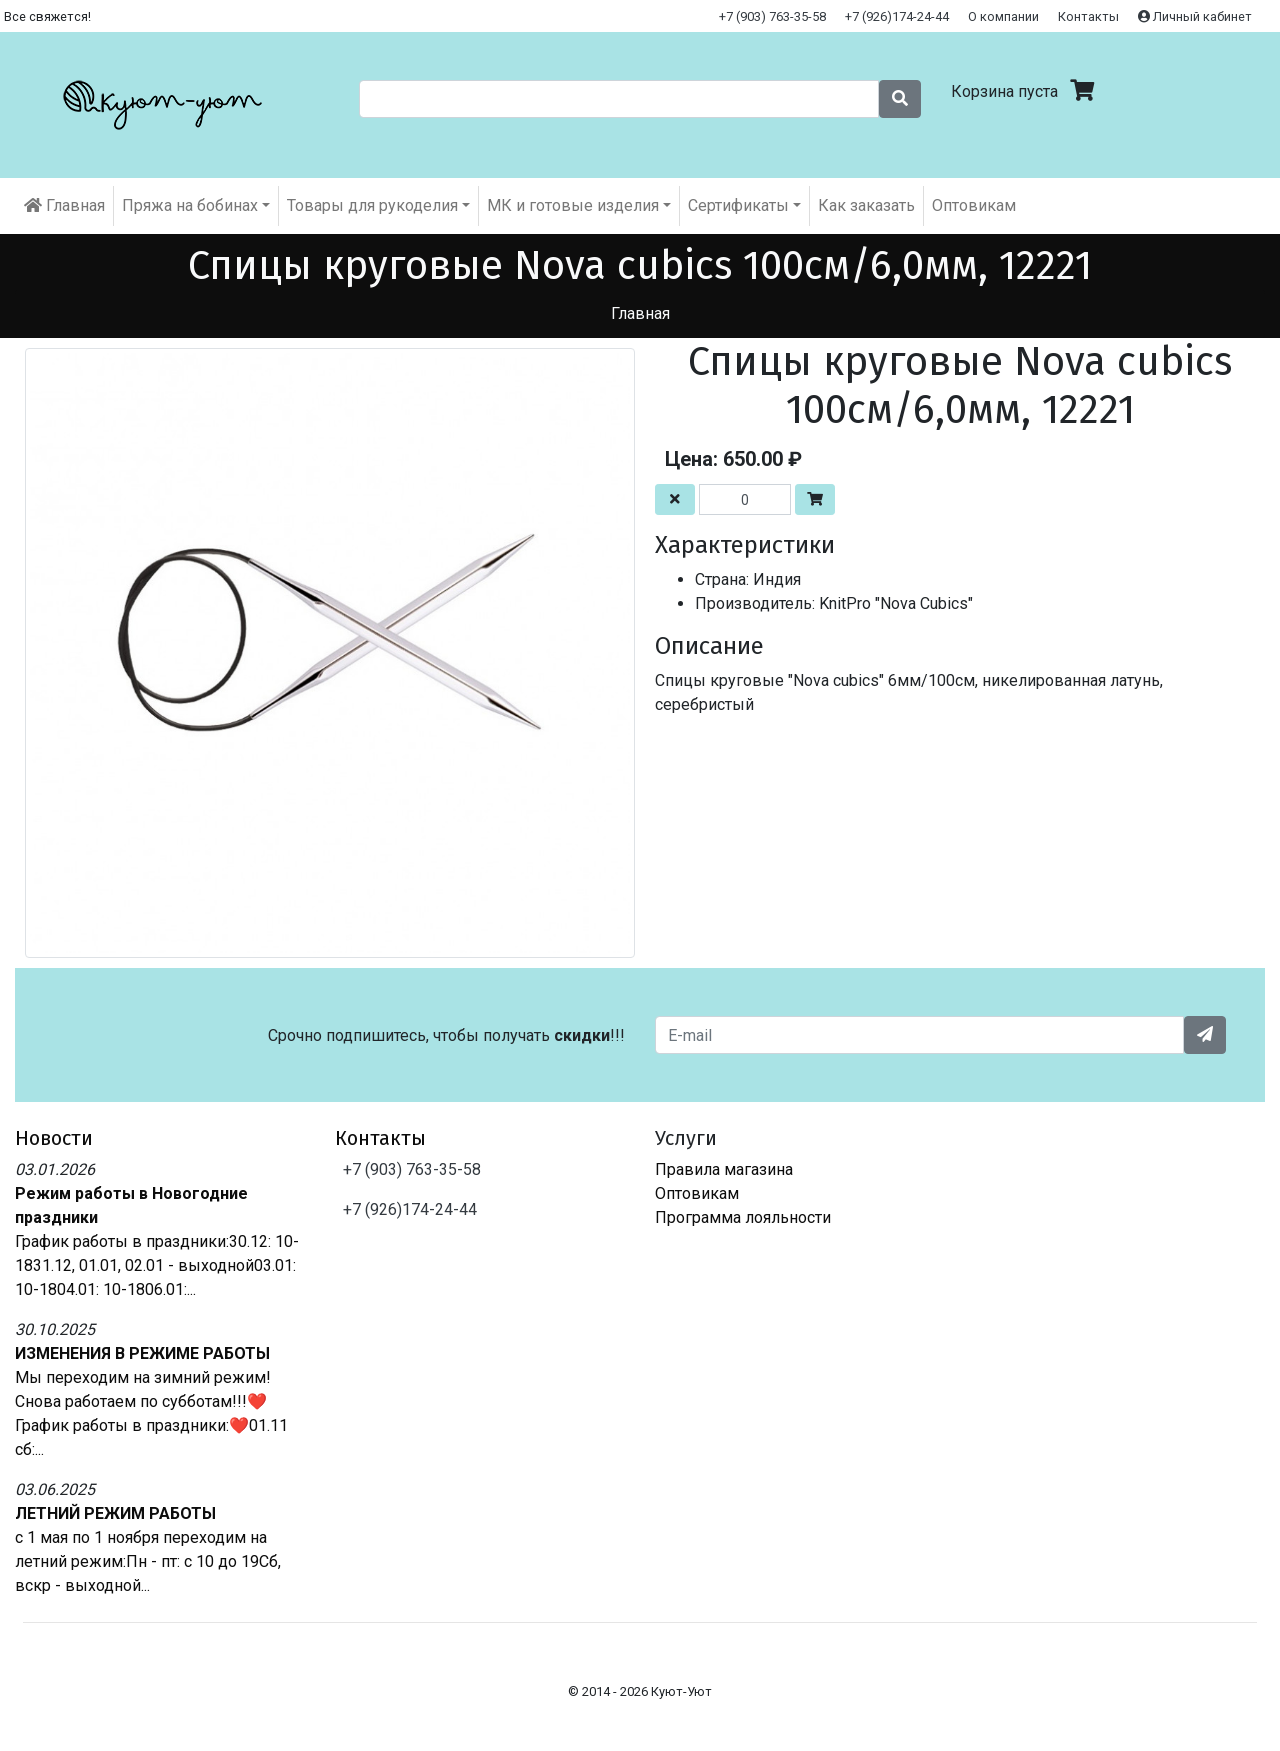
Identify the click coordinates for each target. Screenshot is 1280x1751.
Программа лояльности (743, 1217)
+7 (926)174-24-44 (897, 16)
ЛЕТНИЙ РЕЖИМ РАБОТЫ (115, 1513)
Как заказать (866, 205)
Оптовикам (974, 205)
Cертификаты (738, 205)
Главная (64, 205)
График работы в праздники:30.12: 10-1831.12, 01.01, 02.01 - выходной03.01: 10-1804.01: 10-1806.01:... (157, 1265)
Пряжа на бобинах (190, 205)
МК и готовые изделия (573, 205)
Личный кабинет (1195, 16)
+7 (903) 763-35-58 (772, 16)
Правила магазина (724, 1169)
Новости (54, 1138)
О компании (1003, 16)
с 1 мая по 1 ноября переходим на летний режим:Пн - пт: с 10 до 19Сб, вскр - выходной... (148, 1561)
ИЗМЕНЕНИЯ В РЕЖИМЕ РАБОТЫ (142, 1353)
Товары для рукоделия (372, 205)
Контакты (1088, 16)
